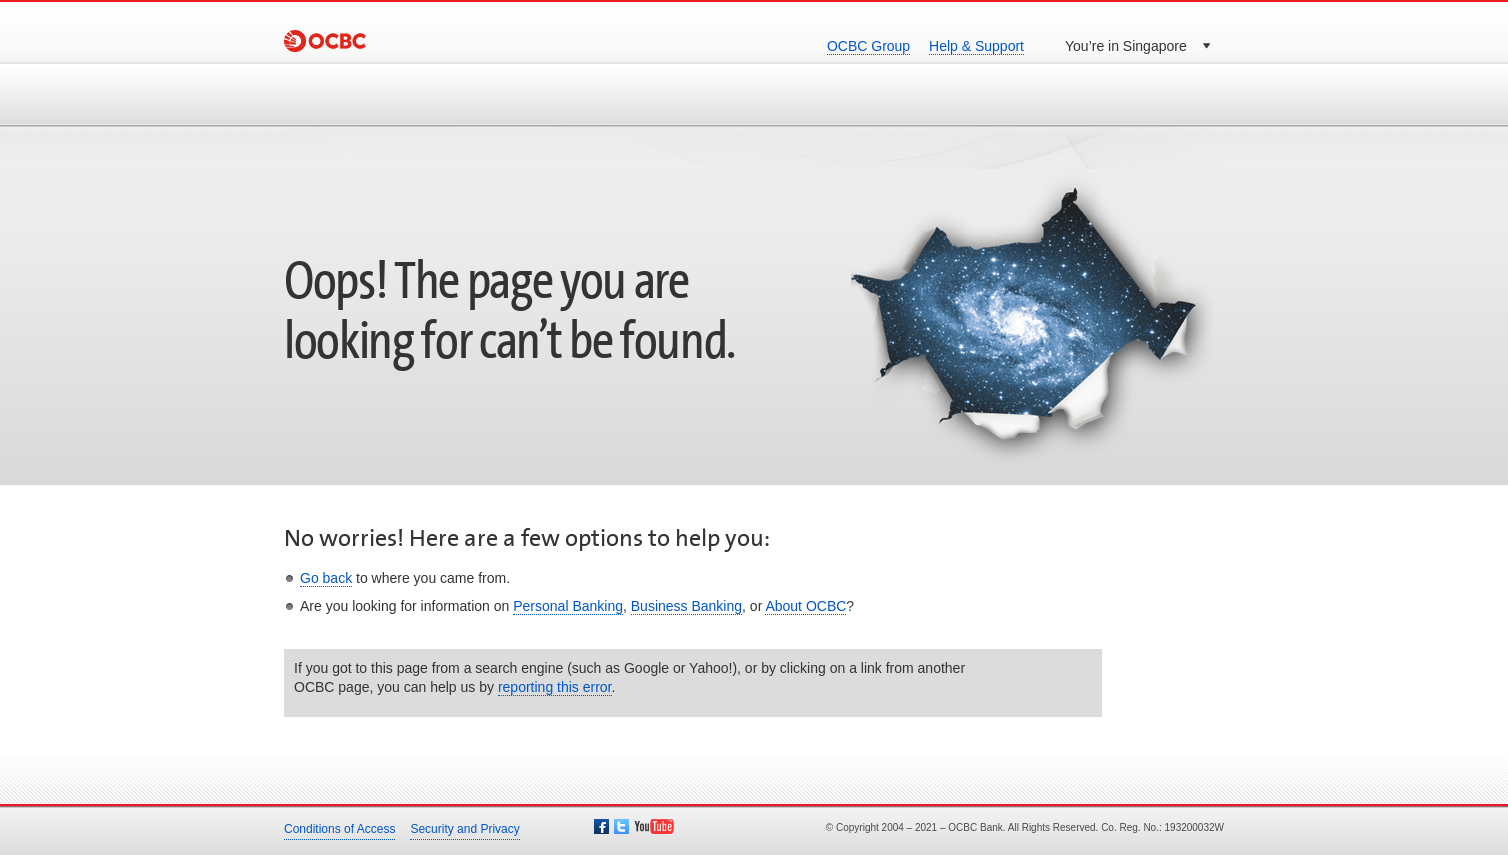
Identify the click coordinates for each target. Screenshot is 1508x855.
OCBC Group (868, 46)
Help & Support (976, 46)
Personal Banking (568, 606)
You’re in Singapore (1126, 46)
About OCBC (805, 606)
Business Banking (686, 606)
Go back (326, 578)
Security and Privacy (464, 829)
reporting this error (555, 687)
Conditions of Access (339, 829)
